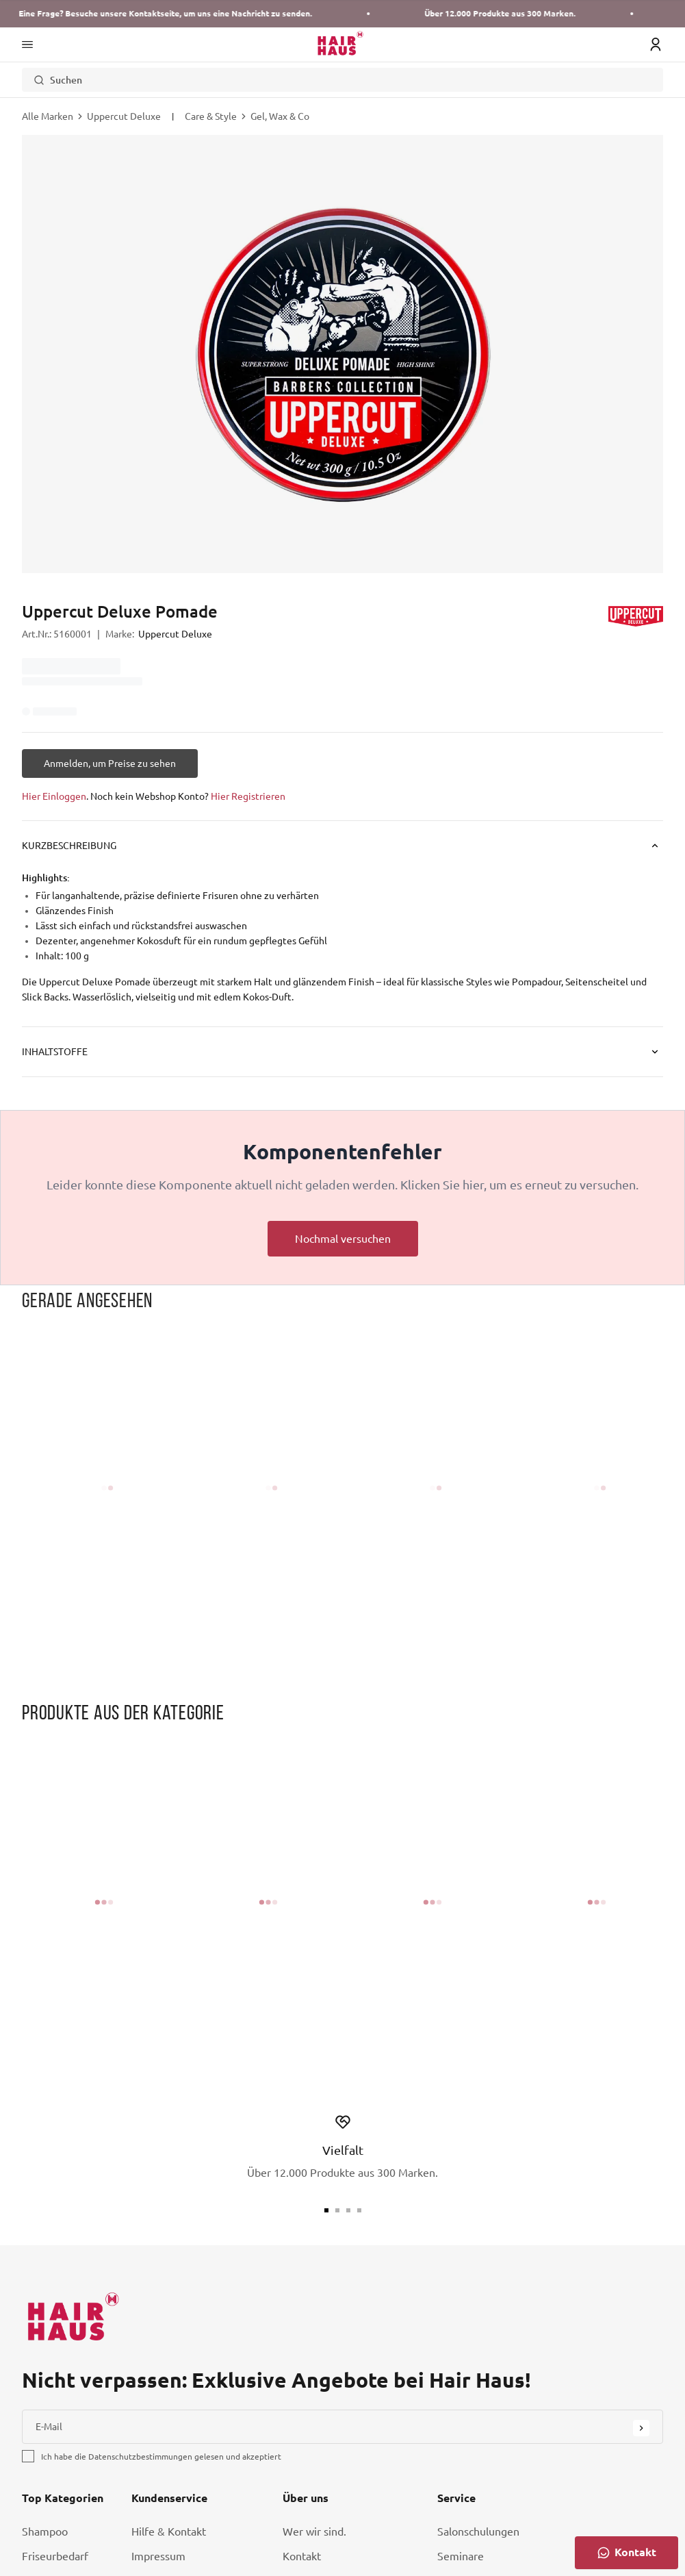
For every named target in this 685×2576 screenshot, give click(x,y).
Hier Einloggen (54, 796)
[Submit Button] (641, 2428)
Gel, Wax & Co (279, 116)
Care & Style (211, 116)
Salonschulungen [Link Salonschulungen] (478, 2531)
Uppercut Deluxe (124, 116)
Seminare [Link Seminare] (460, 2556)
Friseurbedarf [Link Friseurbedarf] (55, 2556)
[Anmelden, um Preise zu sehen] (110, 763)
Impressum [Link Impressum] (158, 2556)
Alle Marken (47, 116)
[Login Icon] (655, 44)
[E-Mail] (342, 2427)
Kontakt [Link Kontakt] (302, 2556)
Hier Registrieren (248, 796)
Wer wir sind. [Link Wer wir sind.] (314, 2531)
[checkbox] (28, 2456)
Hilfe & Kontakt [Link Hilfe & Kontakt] (168, 2531)
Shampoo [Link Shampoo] (45, 2531)
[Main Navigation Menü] (27, 44)
